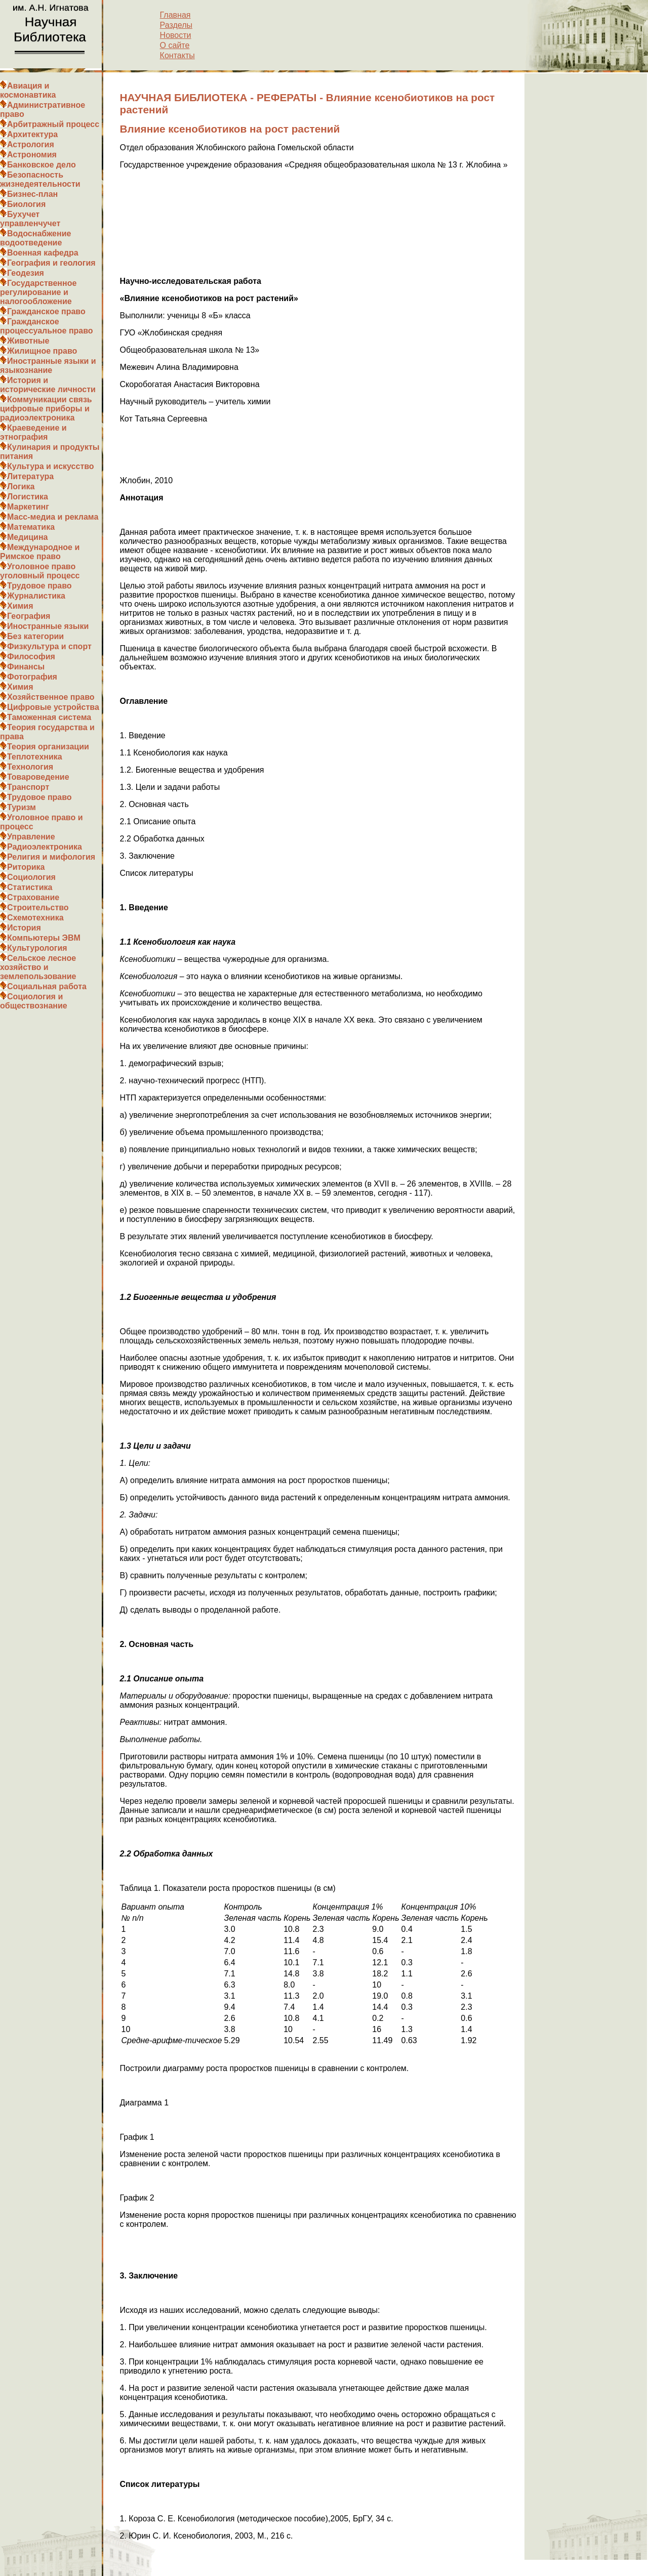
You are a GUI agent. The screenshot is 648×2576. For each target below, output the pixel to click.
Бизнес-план (32, 194)
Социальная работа (47, 986)
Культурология (37, 948)
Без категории (35, 636)
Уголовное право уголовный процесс (39, 571)
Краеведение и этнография (33, 432)
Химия (20, 606)
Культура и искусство (50, 466)
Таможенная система (49, 717)
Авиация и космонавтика (28, 90)
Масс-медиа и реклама (52, 517)
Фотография (32, 676)
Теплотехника (34, 756)
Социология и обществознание (33, 1001)
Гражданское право (46, 311)
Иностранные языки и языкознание (48, 365)
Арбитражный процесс (53, 124)
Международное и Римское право (39, 552)
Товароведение (38, 777)
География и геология (51, 263)
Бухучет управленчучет (30, 219)
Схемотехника (35, 917)
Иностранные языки (48, 626)
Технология (30, 767)
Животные (28, 340)
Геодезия (25, 273)
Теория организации (48, 746)
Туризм (21, 807)
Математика (31, 527)
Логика (20, 486)
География (28, 616)
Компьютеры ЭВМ (43, 938)
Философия (31, 656)
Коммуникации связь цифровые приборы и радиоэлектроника (46, 408)
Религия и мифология (51, 857)
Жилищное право (42, 351)
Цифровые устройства (53, 707)
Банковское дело (41, 164)
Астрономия (32, 154)
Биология (26, 204)
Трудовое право (39, 585)
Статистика (29, 887)
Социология (31, 877)
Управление (31, 836)
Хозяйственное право (51, 697)
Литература (30, 476)
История (24, 927)
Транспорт (28, 787)
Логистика (27, 496)
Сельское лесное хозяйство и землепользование (38, 967)
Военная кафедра (42, 252)
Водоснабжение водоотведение (35, 238)
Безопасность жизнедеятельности (40, 179)
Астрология (30, 144)
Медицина (27, 537)
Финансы (26, 666)
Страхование (33, 897)
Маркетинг (28, 506)
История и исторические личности (48, 385)
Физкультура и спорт (49, 646)
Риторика (26, 867)
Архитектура (32, 134)
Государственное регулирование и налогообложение (38, 292)
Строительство (38, 907)
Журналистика (36, 596)
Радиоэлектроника (44, 846)
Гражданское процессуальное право (46, 326)
